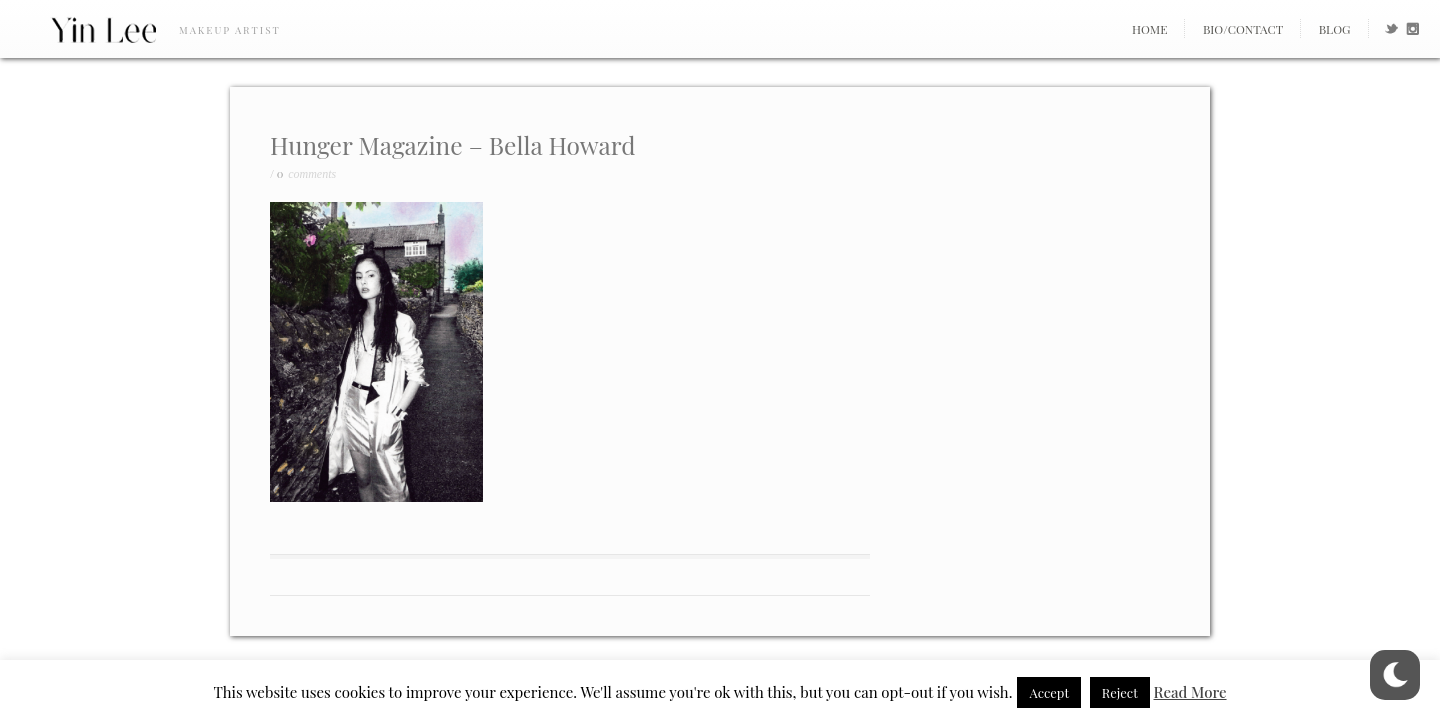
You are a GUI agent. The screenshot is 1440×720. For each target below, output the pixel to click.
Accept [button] (1049, 692)
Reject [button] (1120, 692)
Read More (1190, 692)
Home (1150, 29)
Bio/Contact (1243, 29)
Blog (1335, 29)
